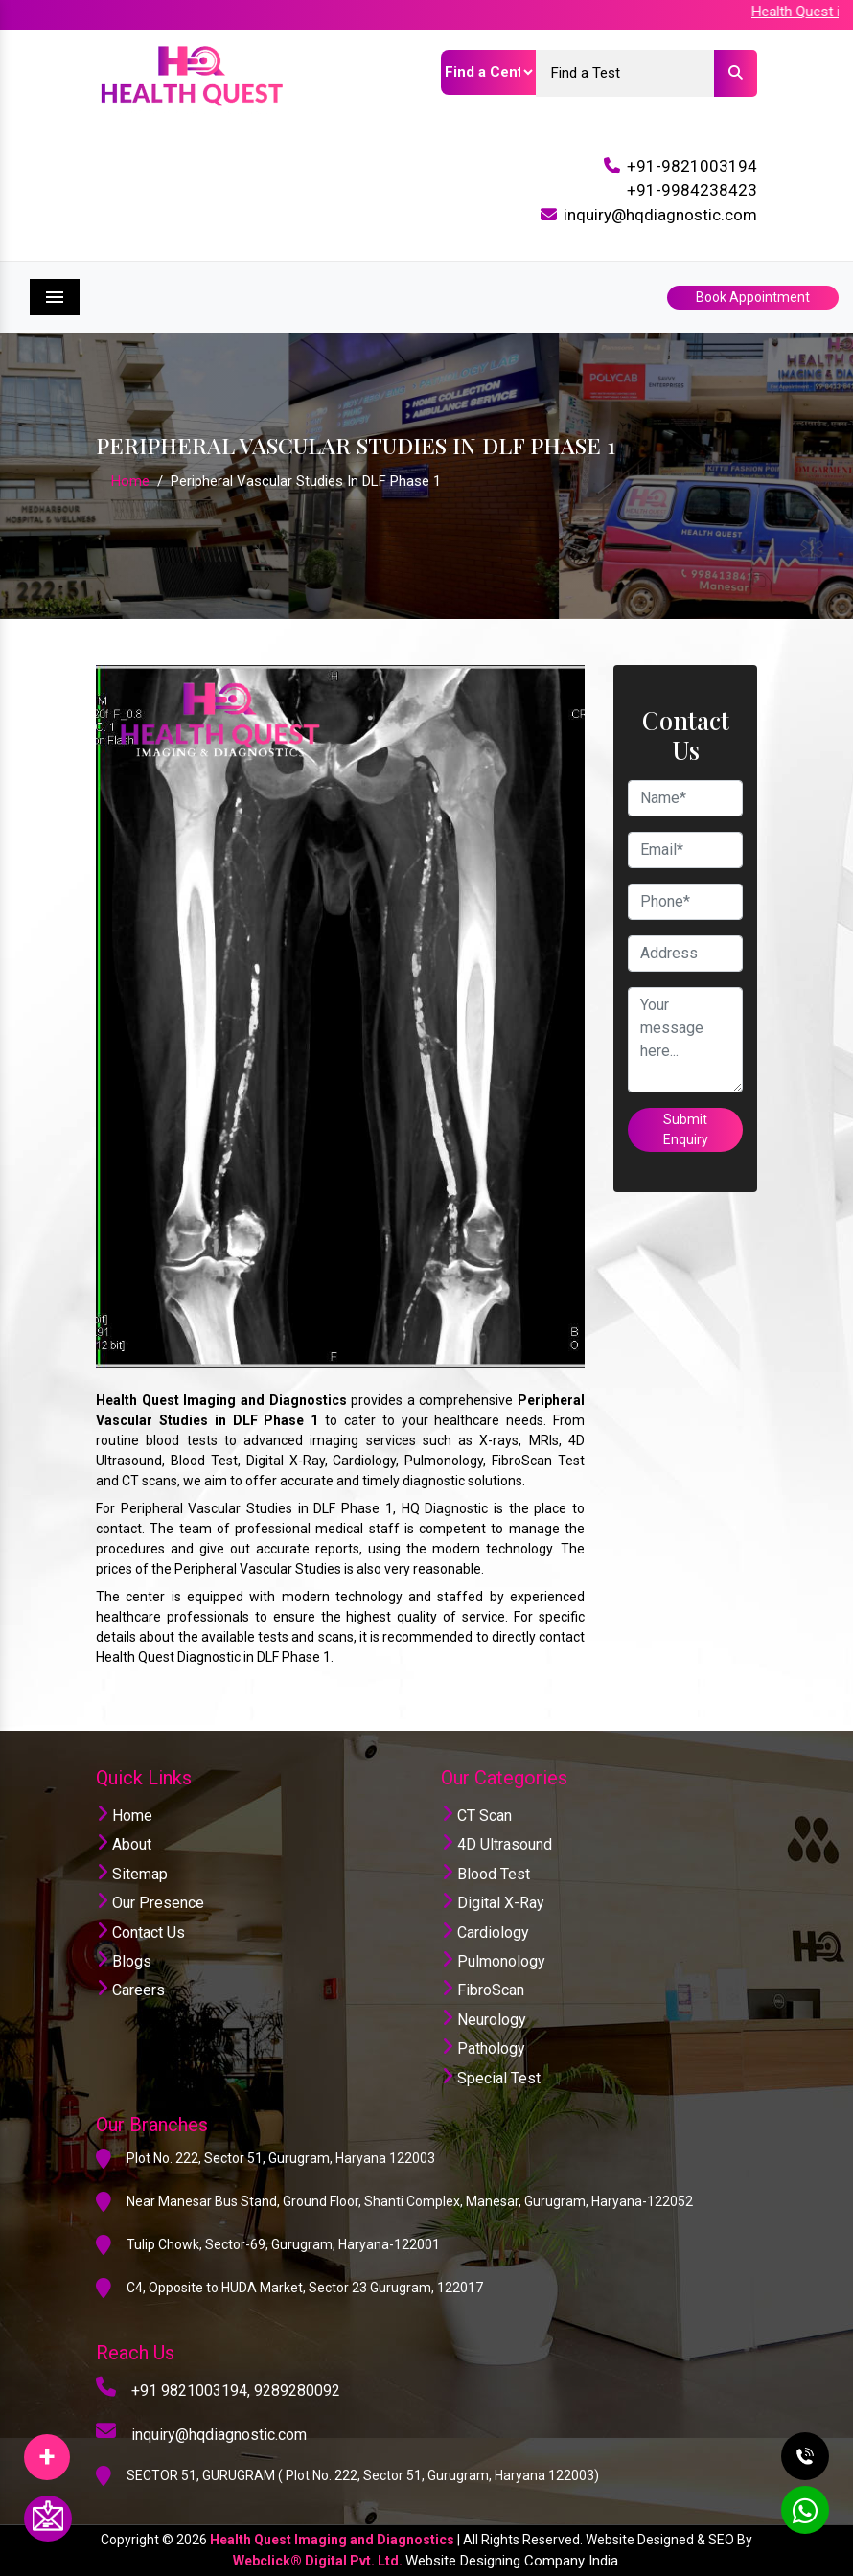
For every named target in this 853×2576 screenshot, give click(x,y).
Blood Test (485, 1874)
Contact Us (140, 1932)
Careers (130, 1990)
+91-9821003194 (692, 165)
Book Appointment (753, 297)
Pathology (483, 2048)
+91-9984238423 (692, 189)
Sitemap (132, 1874)
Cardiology (485, 1932)
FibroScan (482, 1990)
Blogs (123, 1961)
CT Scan (476, 1815)
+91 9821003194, (190, 2390)
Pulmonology (493, 1961)
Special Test (491, 2078)
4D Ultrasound (496, 1844)
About (123, 1844)
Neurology (483, 2020)
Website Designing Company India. (513, 2560)
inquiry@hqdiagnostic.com (660, 214)
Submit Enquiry (685, 1129)
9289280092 (297, 2390)
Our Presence (150, 1903)
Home (130, 481)
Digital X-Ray (492, 1903)
